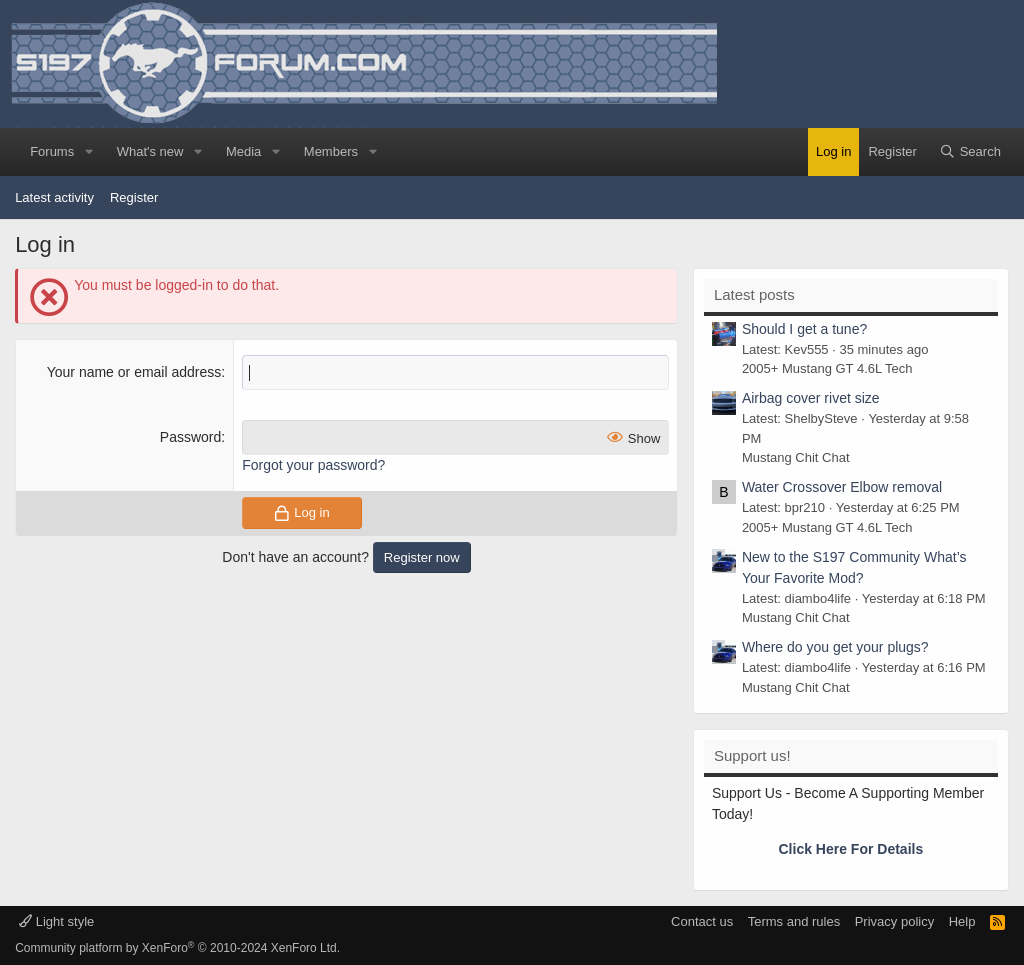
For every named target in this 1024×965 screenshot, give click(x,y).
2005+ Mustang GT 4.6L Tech (827, 368)
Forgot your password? (313, 465)
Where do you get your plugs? (835, 647)
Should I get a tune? (804, 329)
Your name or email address (134, 372)
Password (190, 437)
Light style (56, 921)
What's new (150, 151)
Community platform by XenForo (177, 948)
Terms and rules (794, 921)
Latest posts (754, 294)
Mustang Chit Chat (796, 457)
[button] (89, 152)
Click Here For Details (851, 849)
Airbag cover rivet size (811, 398)
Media (243, 151)
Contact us (702, 921)
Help (962, 921)
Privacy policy (894, 921)
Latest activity (54, 197)
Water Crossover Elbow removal (842, 487)
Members (331, 151)
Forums (52, 151)
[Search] (970, 152)
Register (134, 197)
